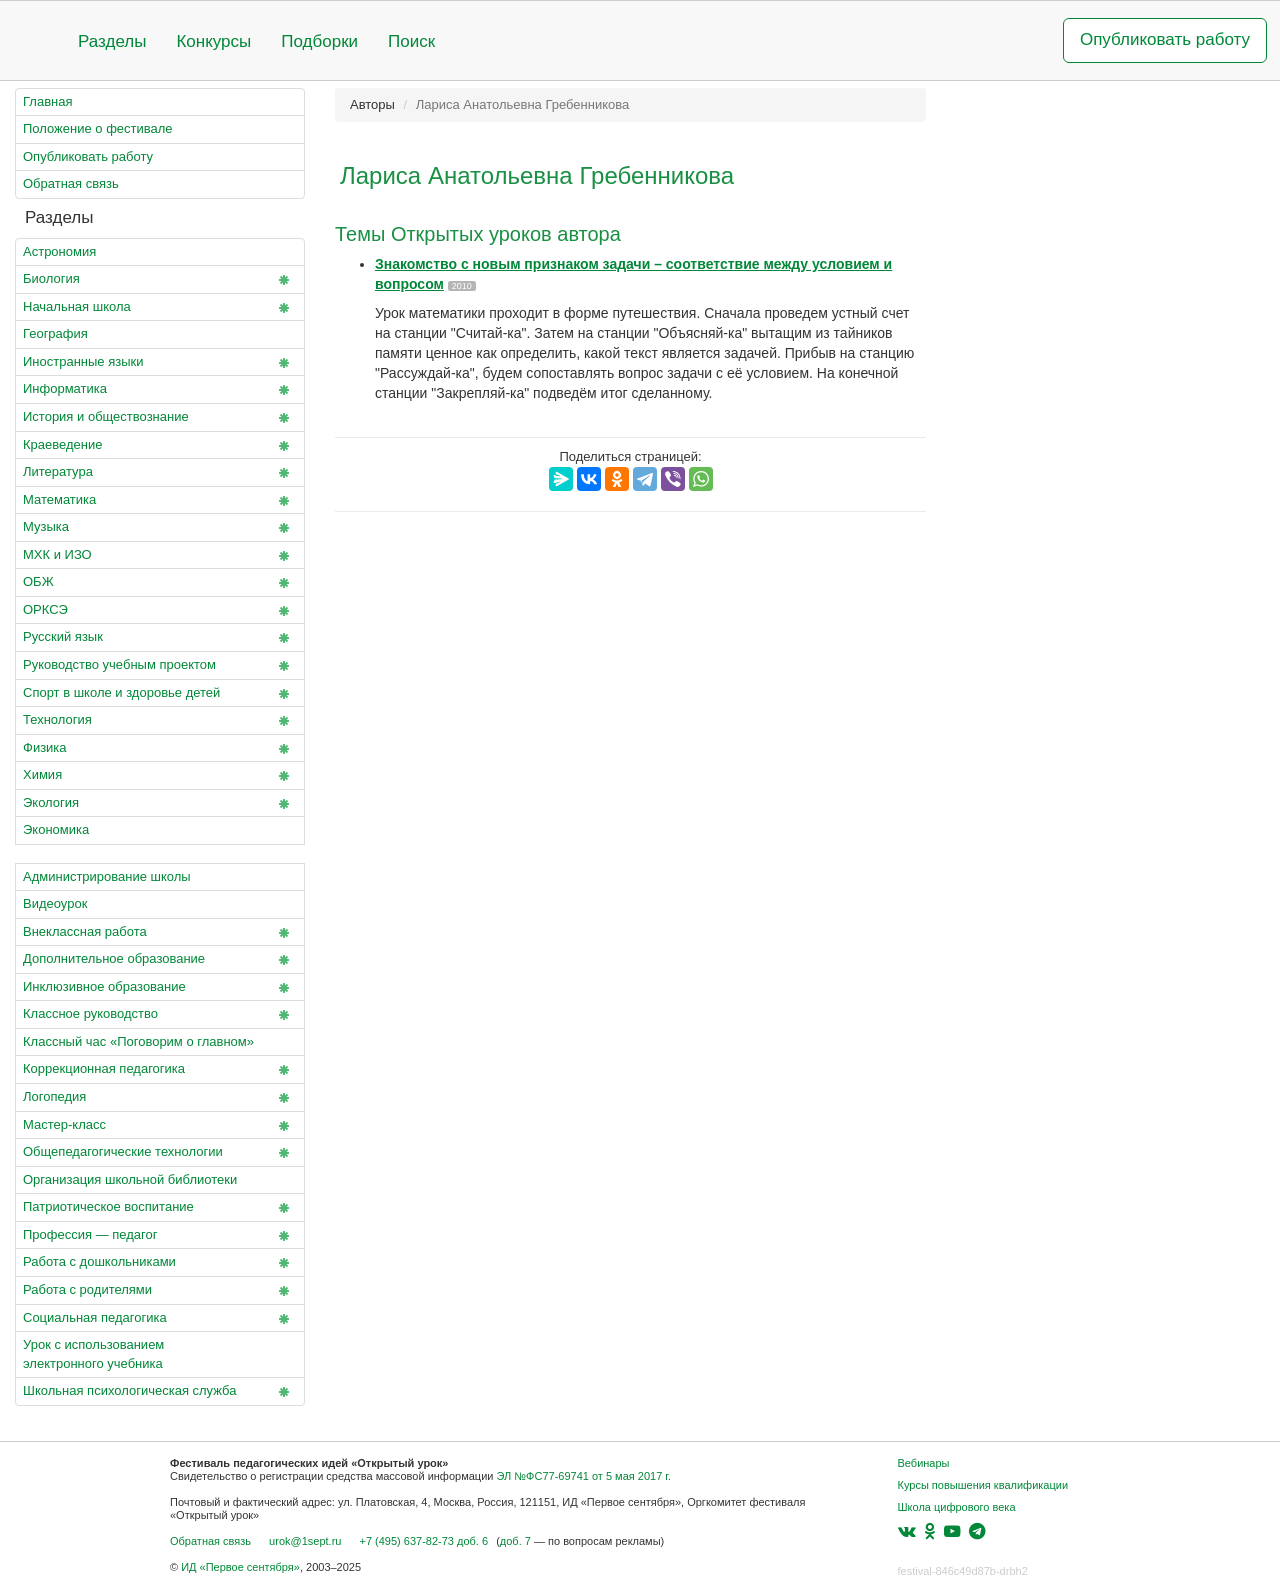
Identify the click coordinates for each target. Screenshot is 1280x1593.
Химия (160, 776)
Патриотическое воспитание (160, 1208)
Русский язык (160, 638)
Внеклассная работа (160, 933)
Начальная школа (160, 308)
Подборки (319, 41)
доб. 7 (515, 1541)
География (55, 333)
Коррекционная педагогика (160, 1070)
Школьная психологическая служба (160, 1392)
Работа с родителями (160, 1291)
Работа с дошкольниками (160, 1263)
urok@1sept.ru (305, 1541)
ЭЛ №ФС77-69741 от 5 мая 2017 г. (583, 1476)
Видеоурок (55, 903)
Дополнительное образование (160, 960)
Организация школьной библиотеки (130, 1179)
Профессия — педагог (160, 1236)
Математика (160, 501)
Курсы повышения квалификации (983, 1485)
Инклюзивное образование (160, 988)
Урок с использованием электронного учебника (93, 1354)
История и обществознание (160, 418)
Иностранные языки (160, 363)
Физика (160, 749)
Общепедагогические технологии (160, 1153)
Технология (160, 721)
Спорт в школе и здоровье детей (160, 694)
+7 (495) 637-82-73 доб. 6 (423, 1541)
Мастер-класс (160, 1126)
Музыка (160, 528)
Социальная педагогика (160, 1319)
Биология (160, 280)
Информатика (160, 390)
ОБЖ (160, 583)
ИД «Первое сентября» (240, 1567)
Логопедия (160, 1098)
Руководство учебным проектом (160, 666)
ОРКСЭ (160, 611)
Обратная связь (71, 183)
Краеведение (160, 446)
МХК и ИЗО (160, 556)
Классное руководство (160, 1015)
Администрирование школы (107, 876)
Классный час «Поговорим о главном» (138, 1041)
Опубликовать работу (1165, 39)
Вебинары (924, 1463)
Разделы (112, 41)
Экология (160, 804)
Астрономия (59, 251)
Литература (160, 473)
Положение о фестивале (98, 128)
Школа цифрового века (957, 1507)
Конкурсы (213, 41)
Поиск (411, 41)
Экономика (56, 829)
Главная (47, 101)
